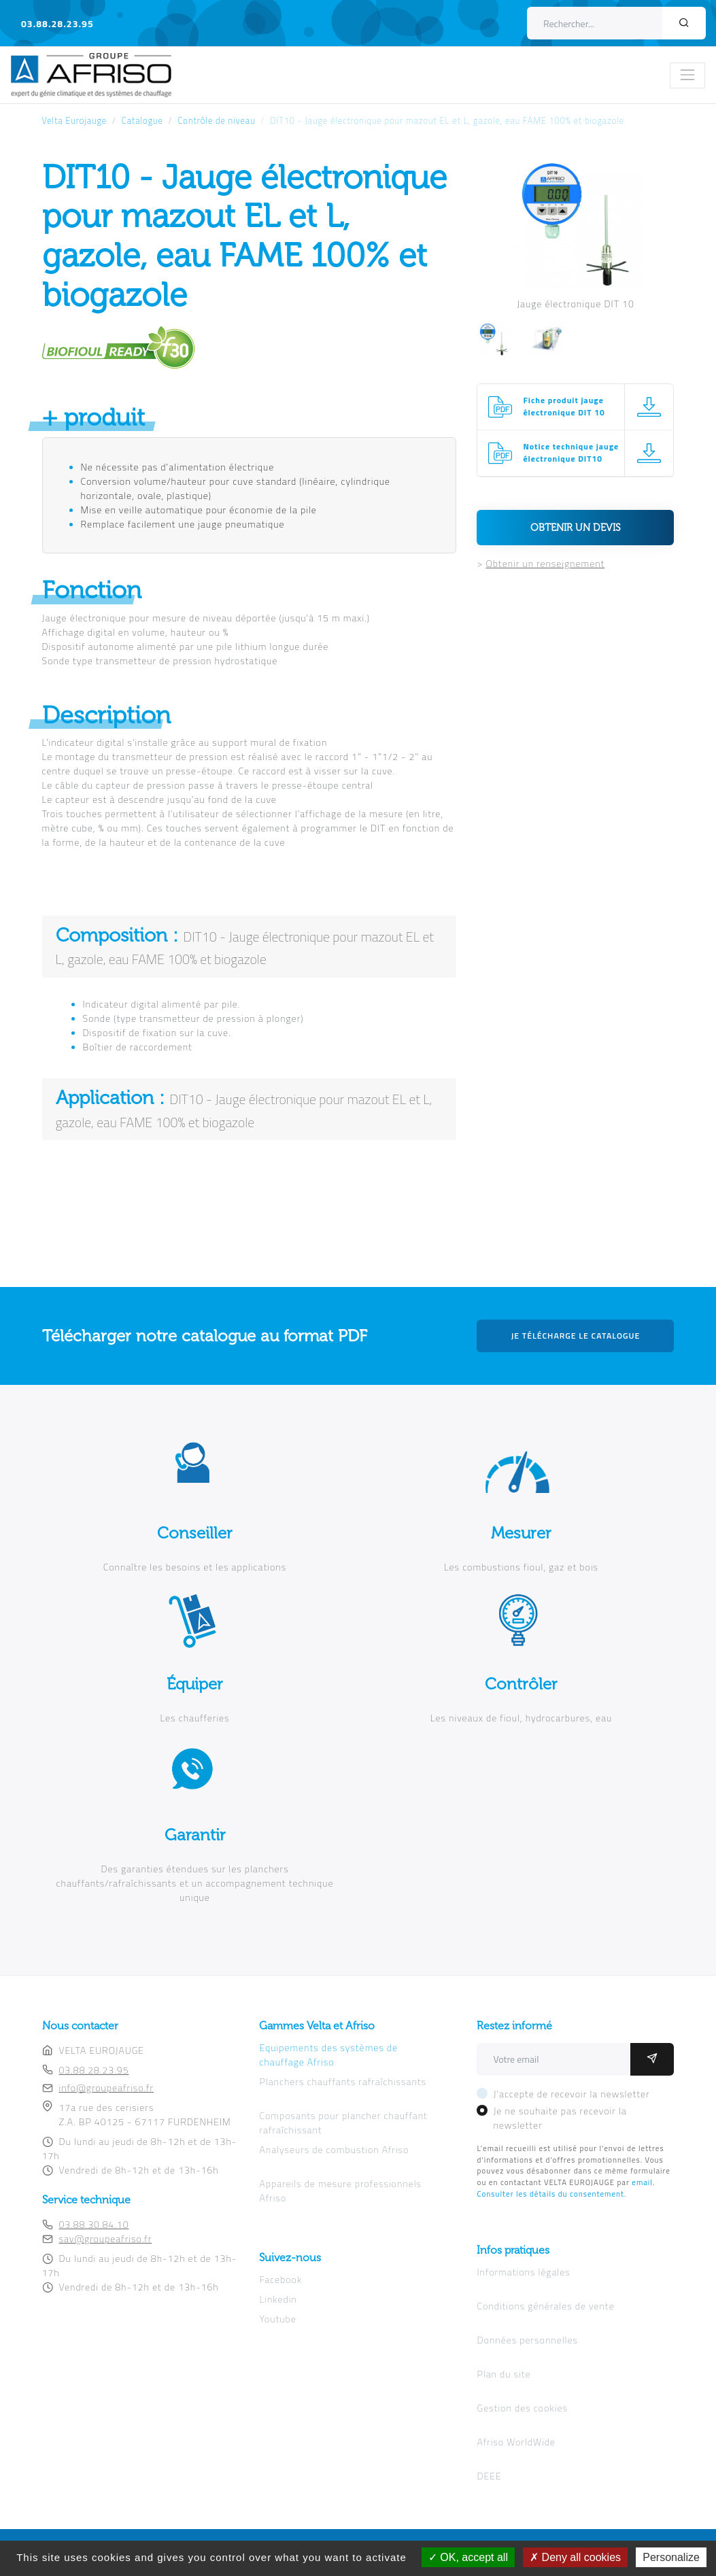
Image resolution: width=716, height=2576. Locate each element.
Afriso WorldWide (516, 2442)
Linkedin (277, 2299)
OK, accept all (468, 2557)
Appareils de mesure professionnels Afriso (340, 2190)
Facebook (280, 2279)
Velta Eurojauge (74, 120)
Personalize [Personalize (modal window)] (671, 2557)
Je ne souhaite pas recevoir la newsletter (559, 2117)
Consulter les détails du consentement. (551, 2193)
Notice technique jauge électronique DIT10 (571, 453)
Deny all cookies (575, 2557)
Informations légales (523, 2272)
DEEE (489, 2476)
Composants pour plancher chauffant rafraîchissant (343, 2122)
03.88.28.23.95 (57, 23)
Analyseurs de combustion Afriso (334, 2149)
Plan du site (503, 2374)
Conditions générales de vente (545, 2306)
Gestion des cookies (522, 2408)
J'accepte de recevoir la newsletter (571, 2093)
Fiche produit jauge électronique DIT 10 (563, 406)
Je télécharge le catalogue (576, 1335)
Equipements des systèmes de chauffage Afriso (328, 2054)
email (642, 2182)
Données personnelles (527, 2340)
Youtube (277, 2319)
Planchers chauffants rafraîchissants (342, 2081)
